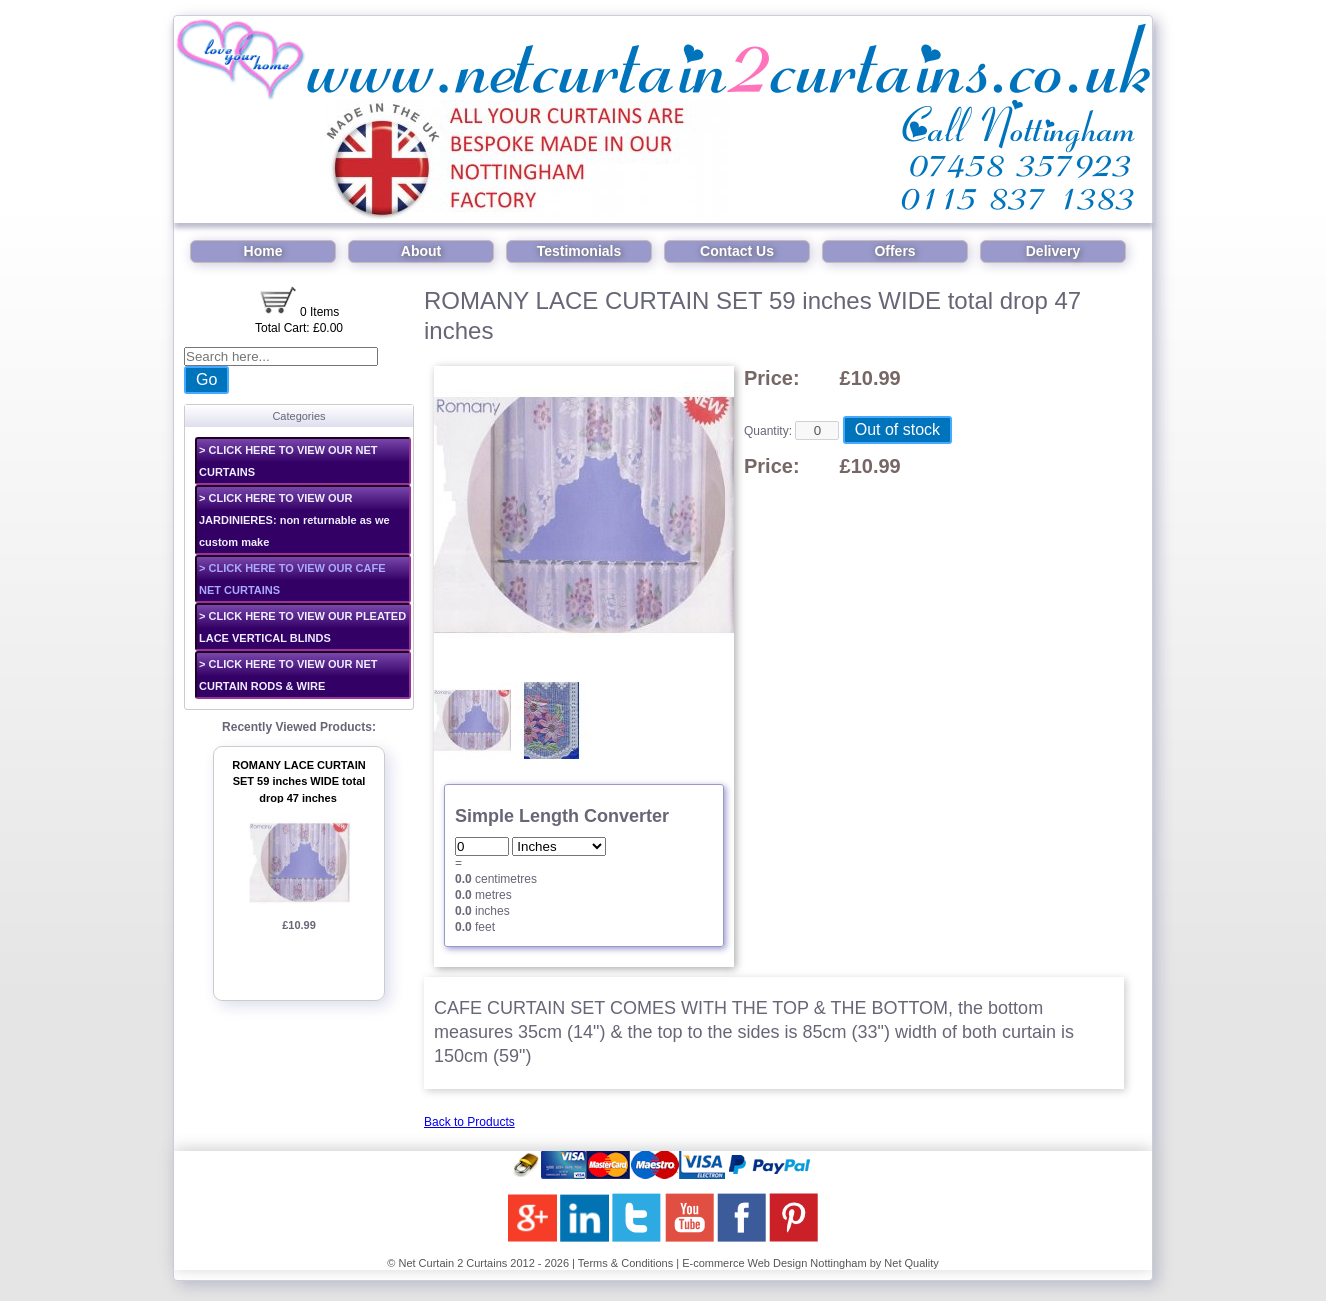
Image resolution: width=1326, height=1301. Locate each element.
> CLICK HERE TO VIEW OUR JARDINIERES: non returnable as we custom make (294, 520)
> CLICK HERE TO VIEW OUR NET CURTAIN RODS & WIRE (288, 675)
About (421, 251)
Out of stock (897, 429)
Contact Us (737, 251)
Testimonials (579, 251)
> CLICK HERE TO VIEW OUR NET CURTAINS (288, 461)
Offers (894, 251)
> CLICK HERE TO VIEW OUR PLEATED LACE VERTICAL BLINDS (302, 627)
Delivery (1053, 251)
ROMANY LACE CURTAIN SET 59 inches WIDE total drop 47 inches (298, 781)
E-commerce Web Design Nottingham (774, 1263)
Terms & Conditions (625, 1263)
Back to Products (469, 1122)
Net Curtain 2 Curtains (452, 1263)
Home (263, 251)
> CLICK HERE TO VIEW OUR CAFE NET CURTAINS (292, 579)
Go (206, 379)
